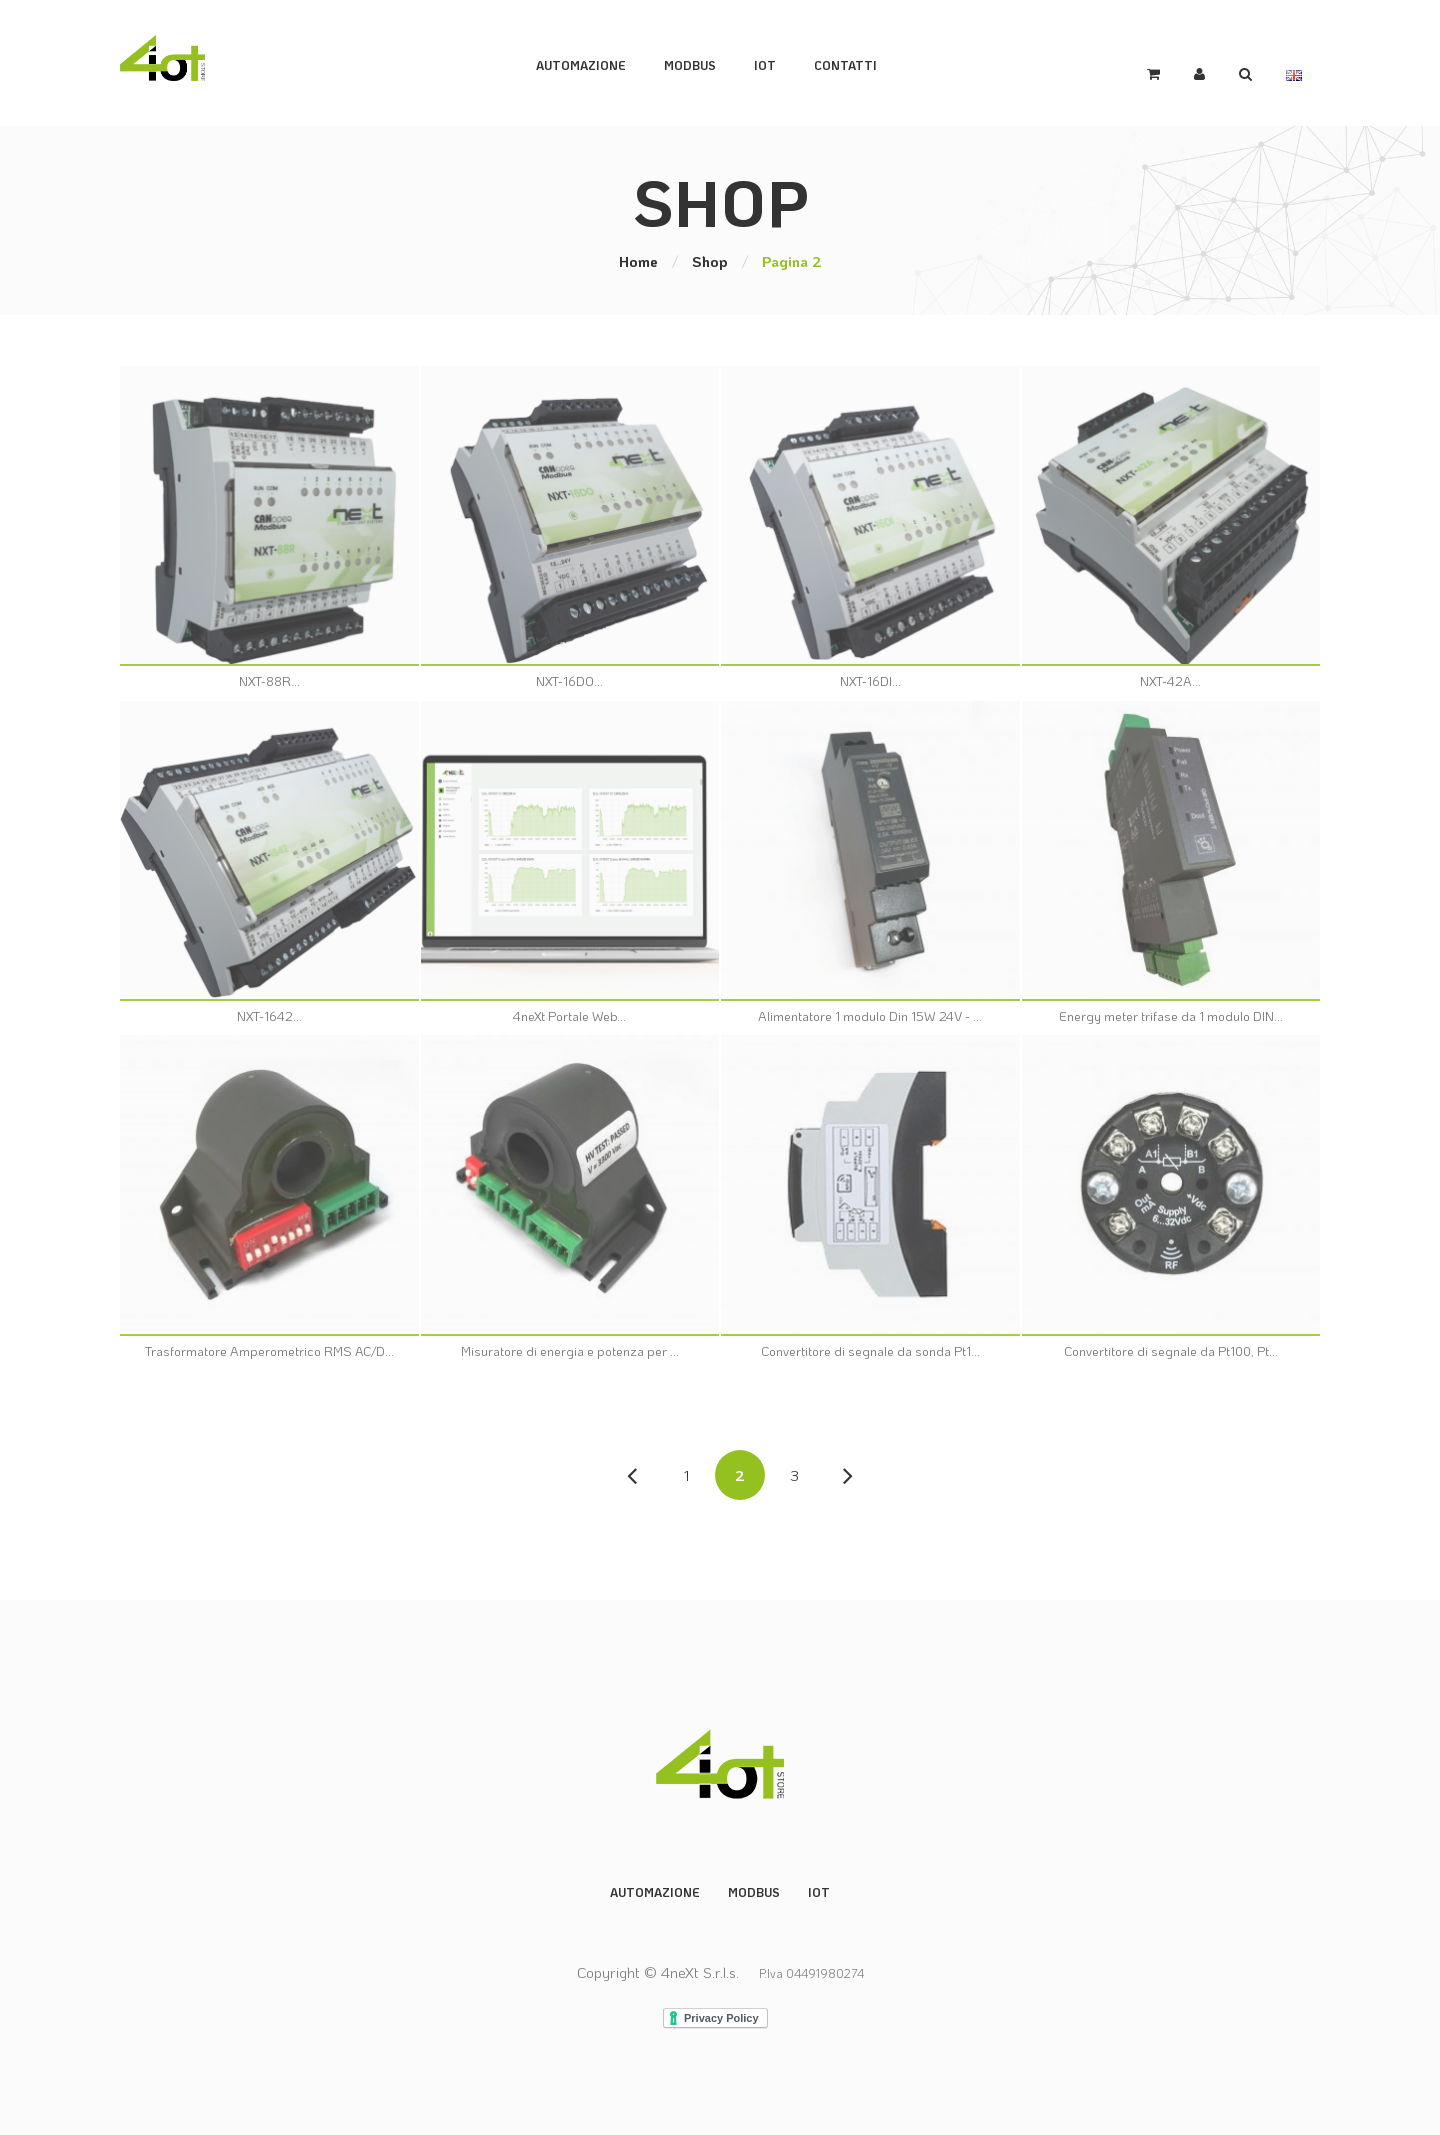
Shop (710, 258)
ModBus (704, 62)
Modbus (754, 1890)
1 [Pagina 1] (686, 1473)
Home (638, 258)
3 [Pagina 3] (794, 1473)
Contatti (859, 62)
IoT (779, 62)
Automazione (595, 62)
